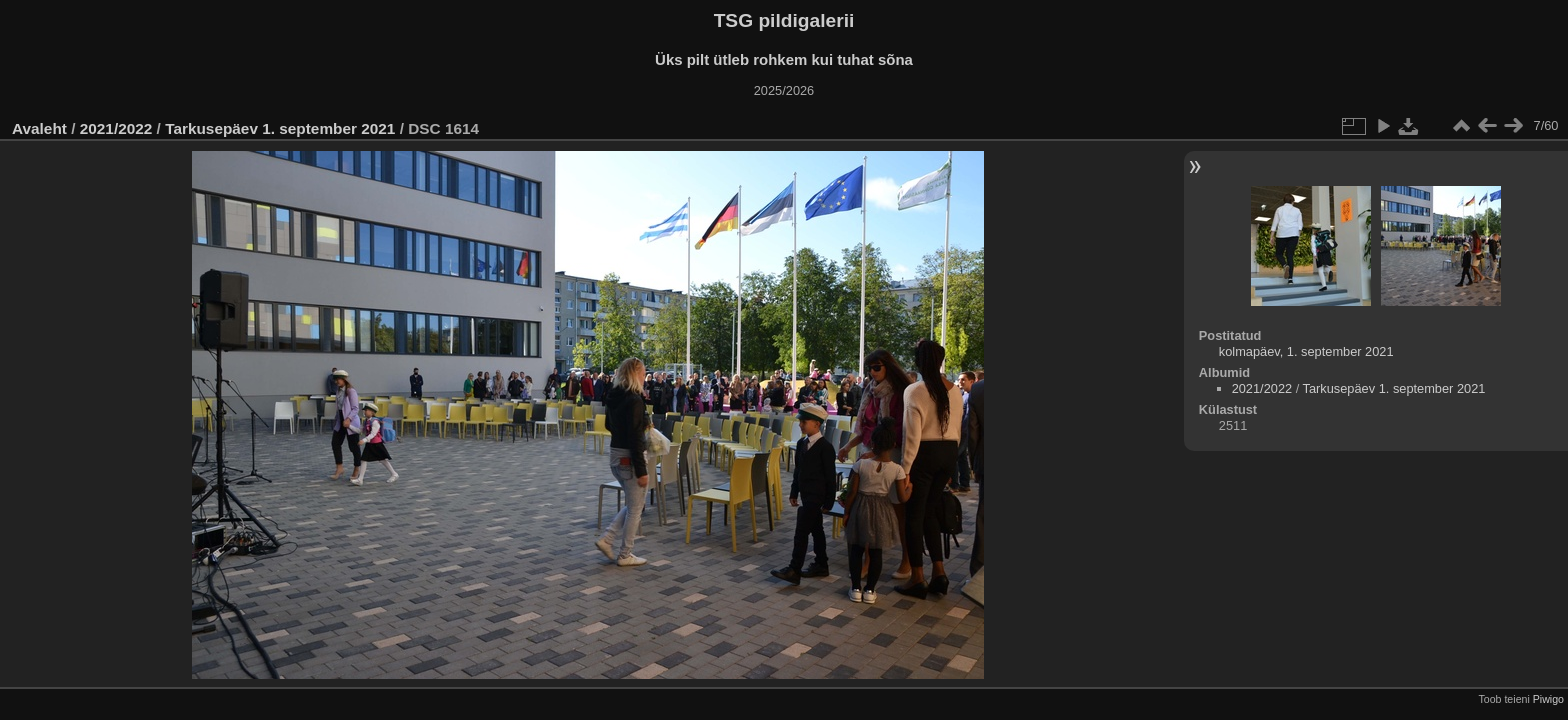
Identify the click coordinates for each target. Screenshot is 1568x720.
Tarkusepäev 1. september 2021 (280, 128)
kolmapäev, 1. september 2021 (1306, 351)
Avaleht (39, 128)
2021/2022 (116, 128)
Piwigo (1548, 699)
